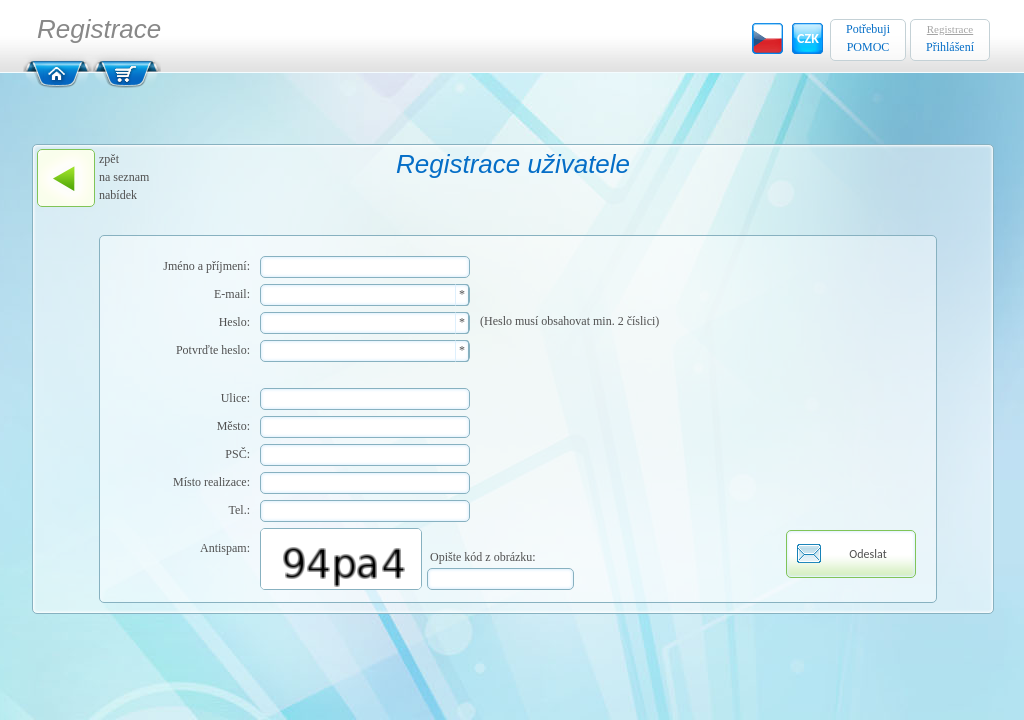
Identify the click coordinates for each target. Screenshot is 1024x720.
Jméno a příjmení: (206, 266)
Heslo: (234, 322)
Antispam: (225, 548)
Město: (233, 426)
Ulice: (235, 398)
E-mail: (232, 294)
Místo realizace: (211, 482)
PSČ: (237, 454)
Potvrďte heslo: (213, 350)
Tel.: (240, 510)
